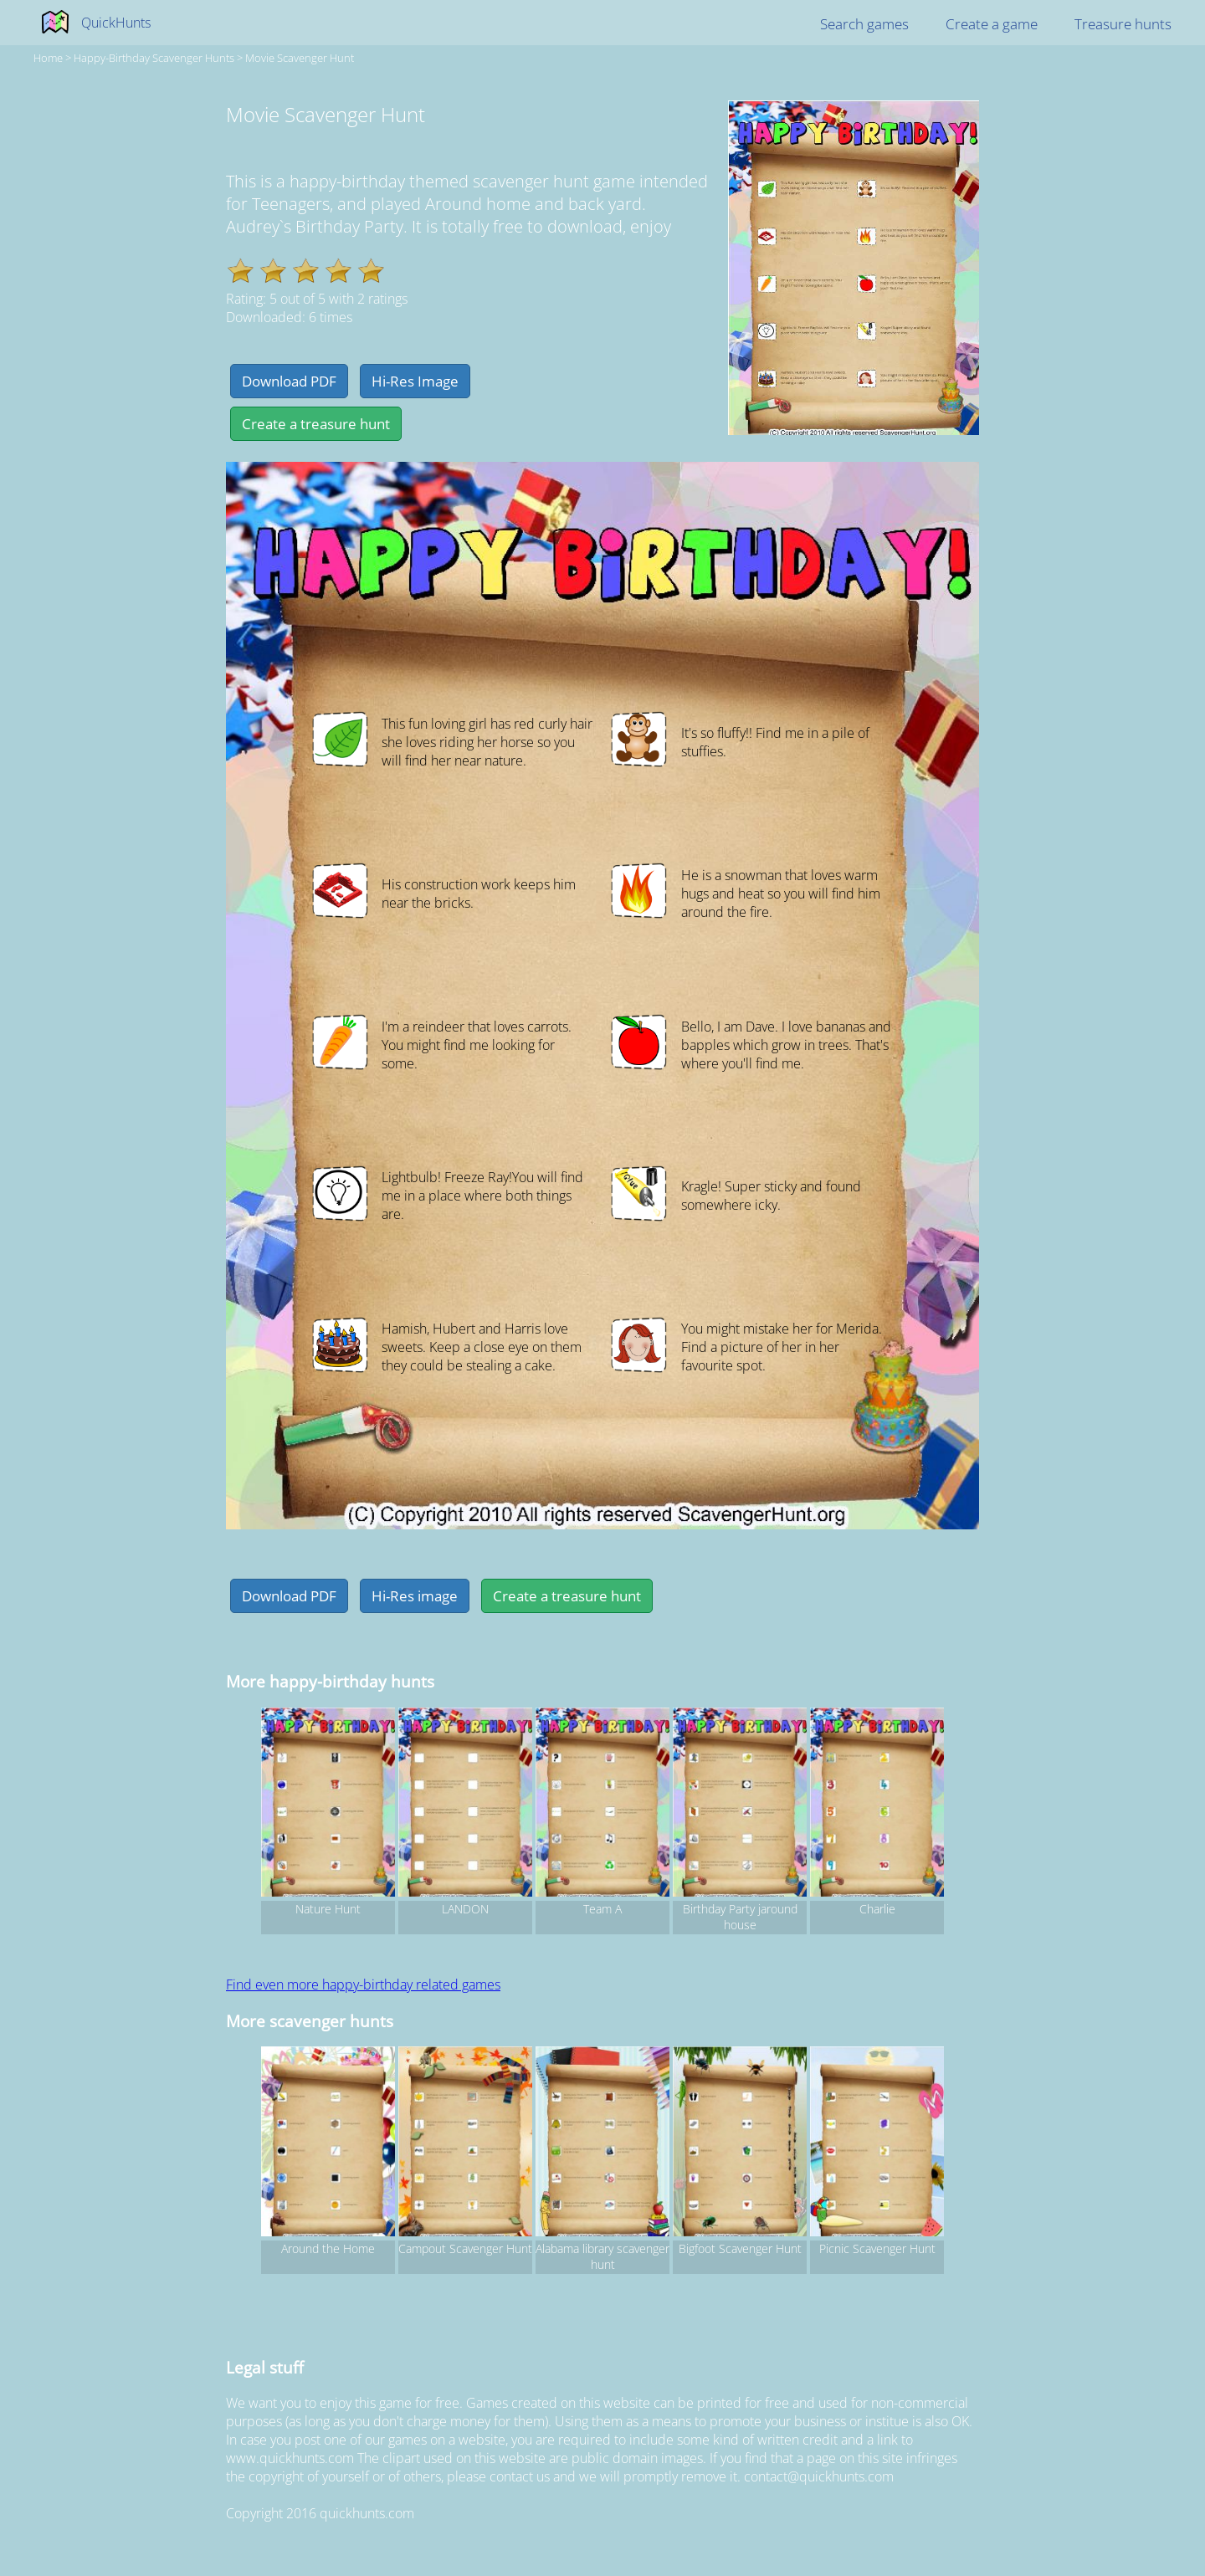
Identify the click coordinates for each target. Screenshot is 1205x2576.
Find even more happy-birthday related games (363, 1984)
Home (48, 57)
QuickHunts (116, 22)
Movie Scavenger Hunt (299, 57)
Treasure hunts (1123, 23)
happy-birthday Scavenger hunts (154, 57)
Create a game (992, 23)
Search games (864, 23)
